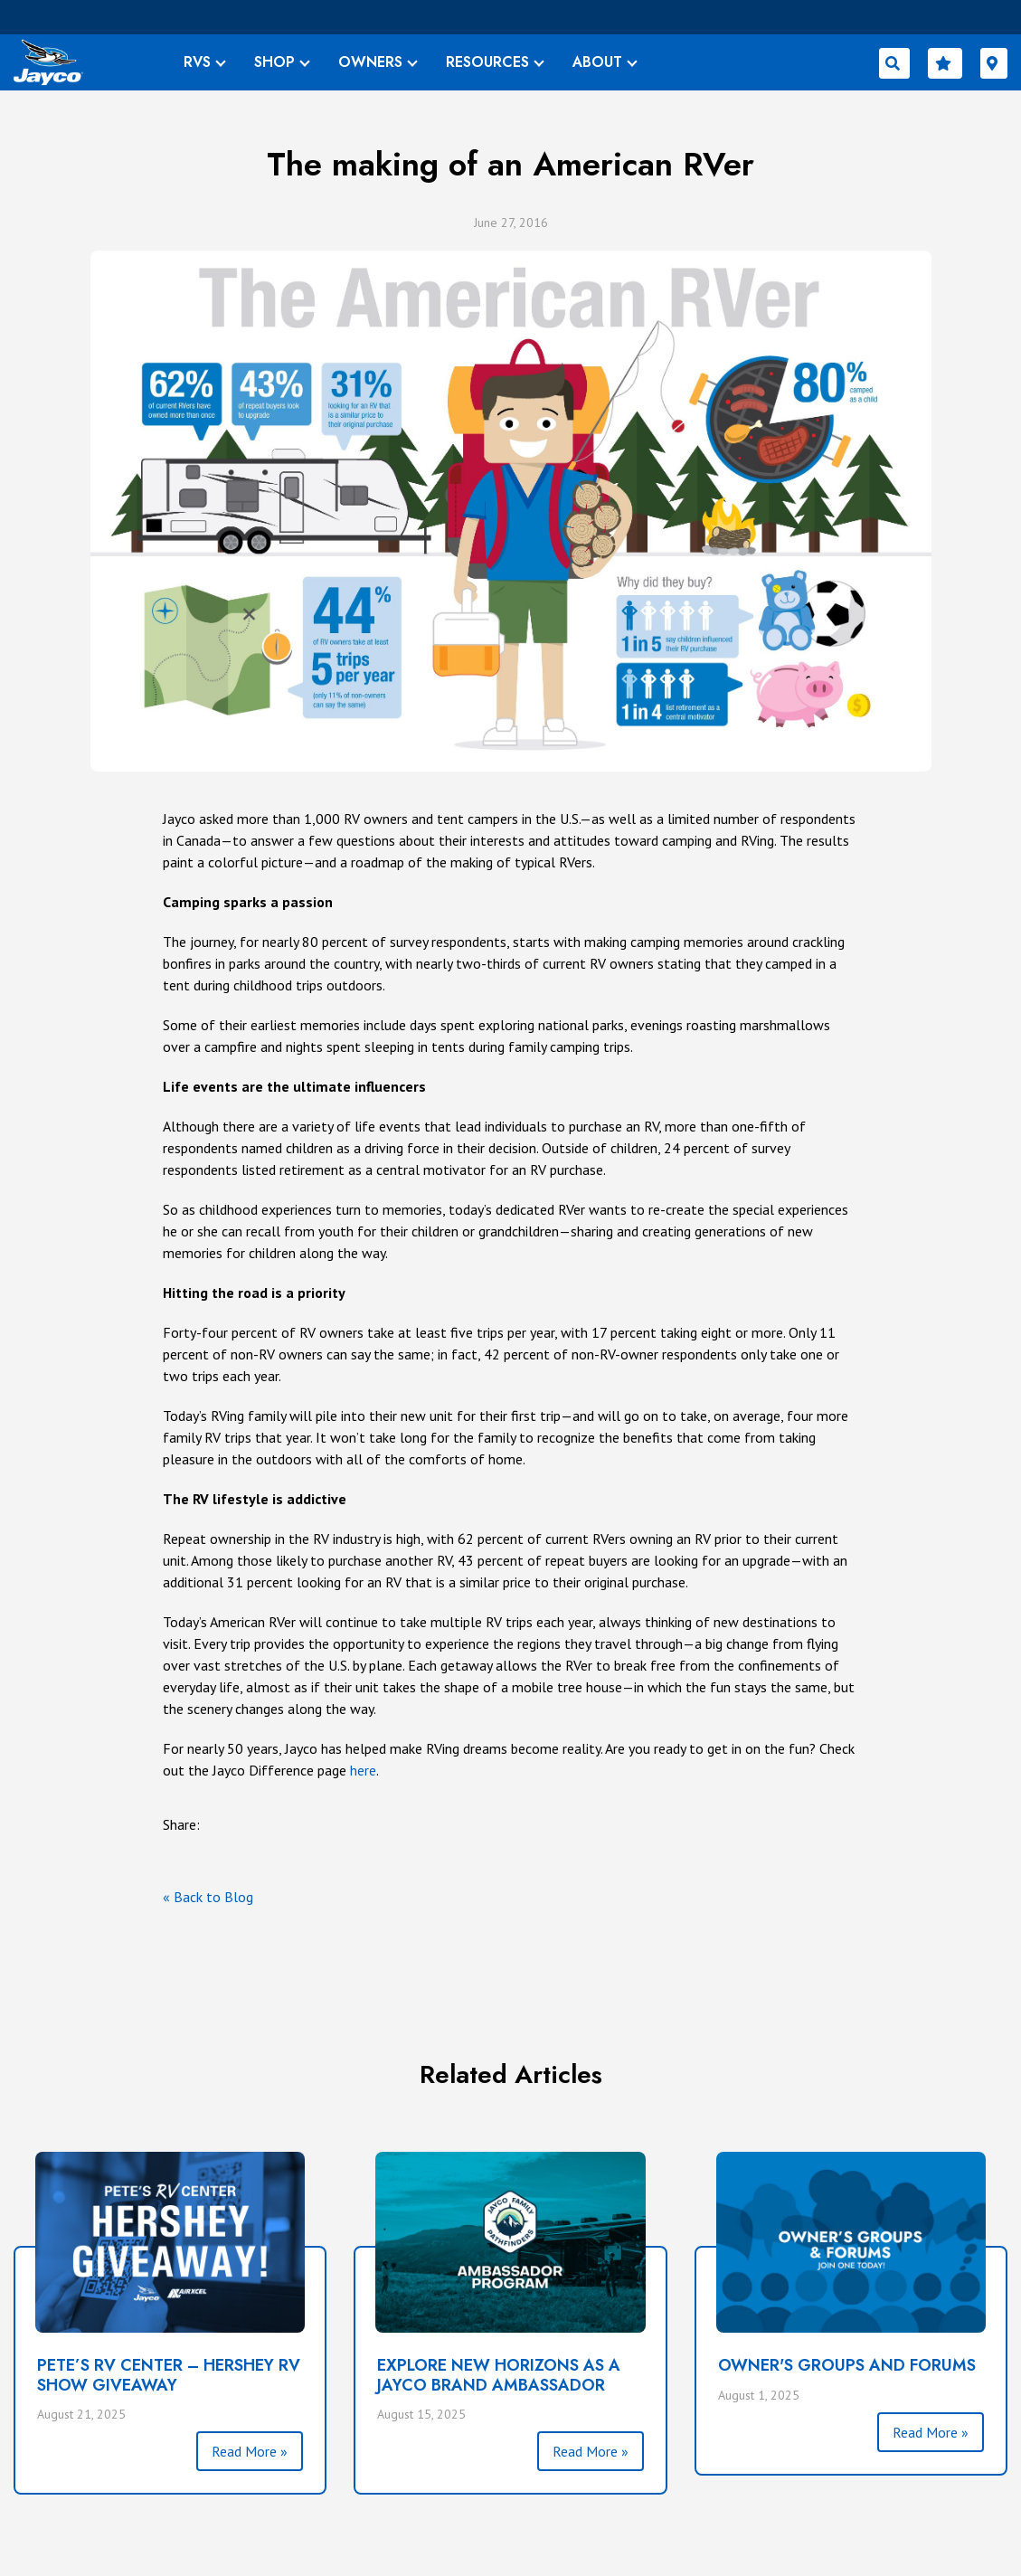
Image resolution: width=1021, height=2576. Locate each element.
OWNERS (370, 62)
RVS (197, 62)
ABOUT (597, 62)
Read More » (250, 2451)
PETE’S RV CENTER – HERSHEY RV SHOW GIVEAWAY (168, 2375)
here (363, 1770)
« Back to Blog (208, 1897)
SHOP (274, 62)
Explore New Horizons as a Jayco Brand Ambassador (498, 2375)
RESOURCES (487, 62)
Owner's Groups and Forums (847, 2365)
